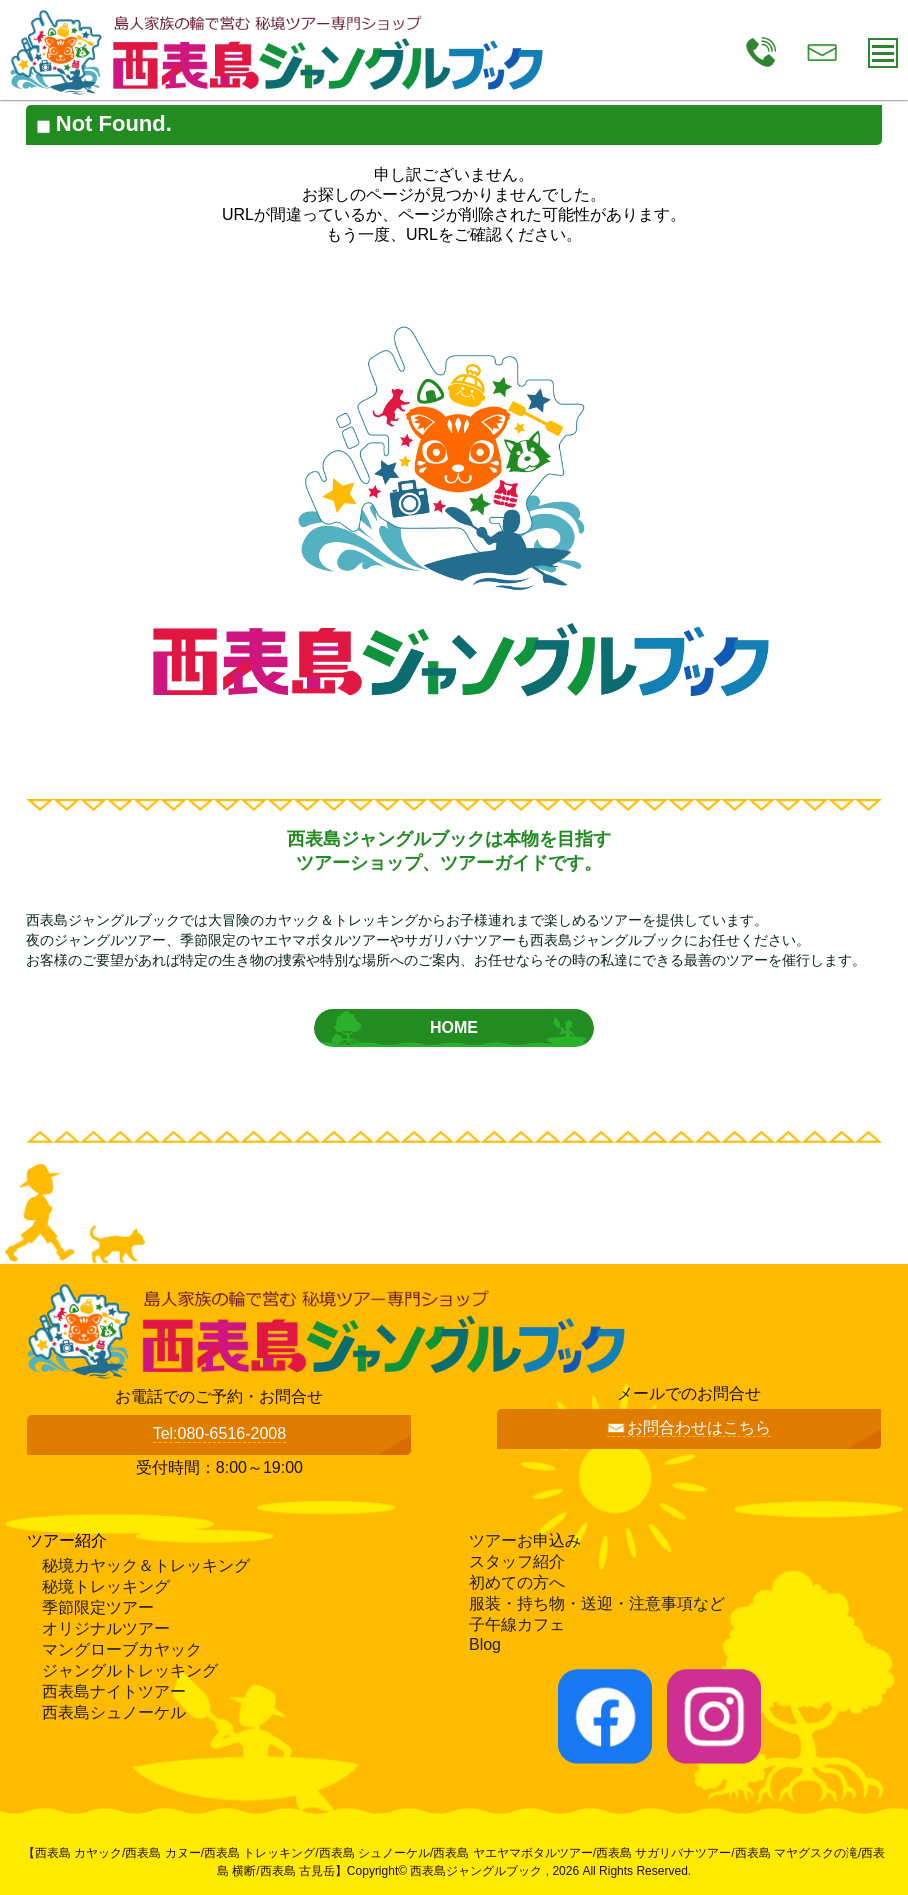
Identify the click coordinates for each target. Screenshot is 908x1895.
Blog (485, 1644)
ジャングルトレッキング (130, 1670)
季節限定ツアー (98, 1607)
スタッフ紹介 (517, 1561)
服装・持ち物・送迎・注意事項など (597, 1603)
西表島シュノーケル (114, 1712)
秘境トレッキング (106, 1586)
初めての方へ (517, 1582)
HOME (454, 1027)
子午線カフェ (517, 1624)
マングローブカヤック (122, 1649)
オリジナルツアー (106, 1628)
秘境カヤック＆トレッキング (146, 1565)
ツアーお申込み (525, 1540)
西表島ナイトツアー (114, 1691)
